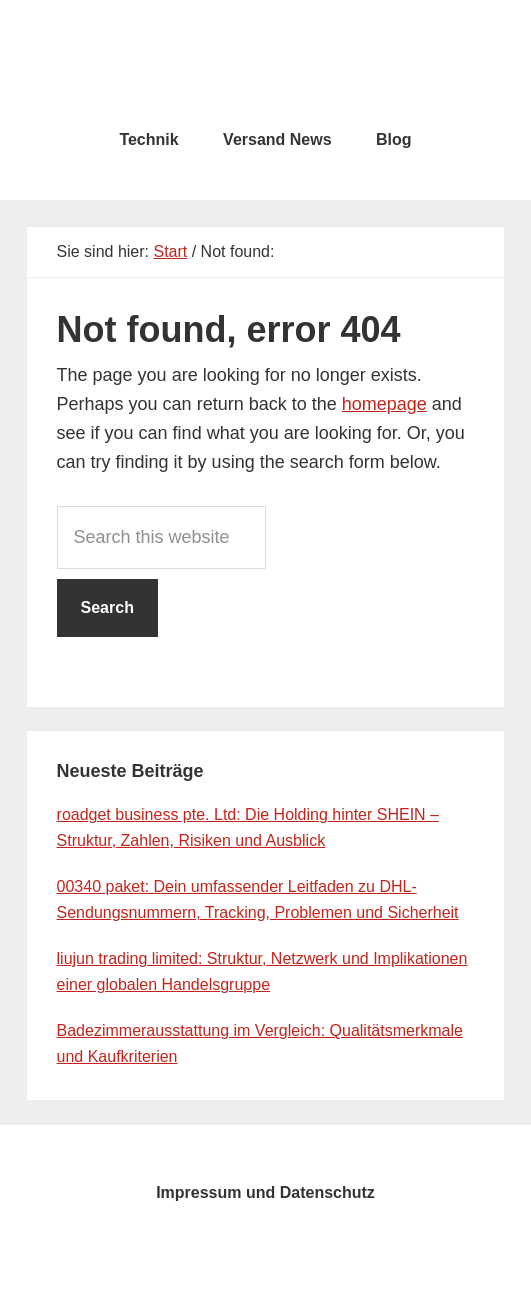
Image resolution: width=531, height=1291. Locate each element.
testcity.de (266, 60)
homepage (384, 404)
